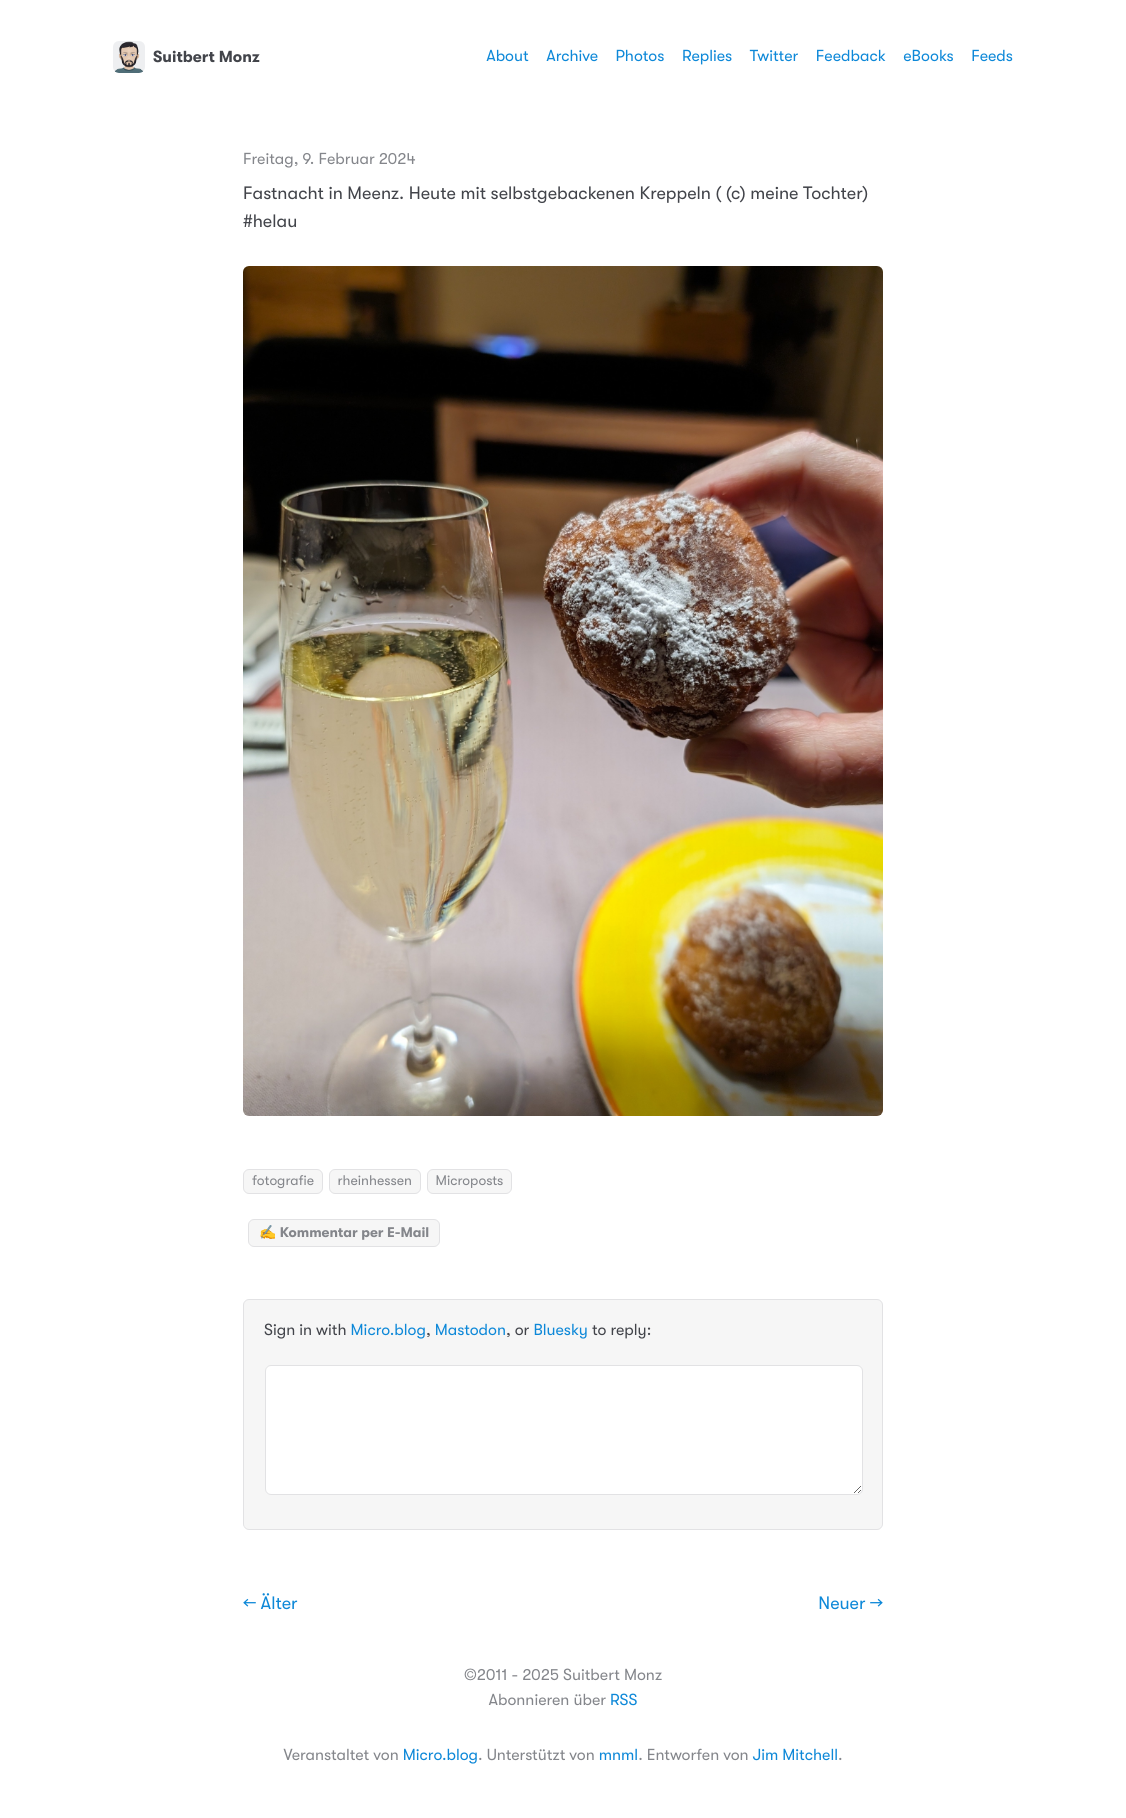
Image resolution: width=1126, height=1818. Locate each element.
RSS (623, 1700)
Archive (572, 56)
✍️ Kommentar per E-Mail (344, 1233)
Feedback (851, 56)
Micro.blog (388, 1330)
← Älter (270, 1604)
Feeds (992, 56)
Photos (640, 56)
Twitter (774, 56)
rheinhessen (375, 1181)
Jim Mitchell (795, 1755)
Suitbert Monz (186, 57)
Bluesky (560, 1330)
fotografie (283, 1181)
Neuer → (850, 1604)
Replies (707, 56)
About (507, 56)
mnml (618, 1755)
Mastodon (470, 1330)
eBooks (928, 56)
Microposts (470, 1181)
